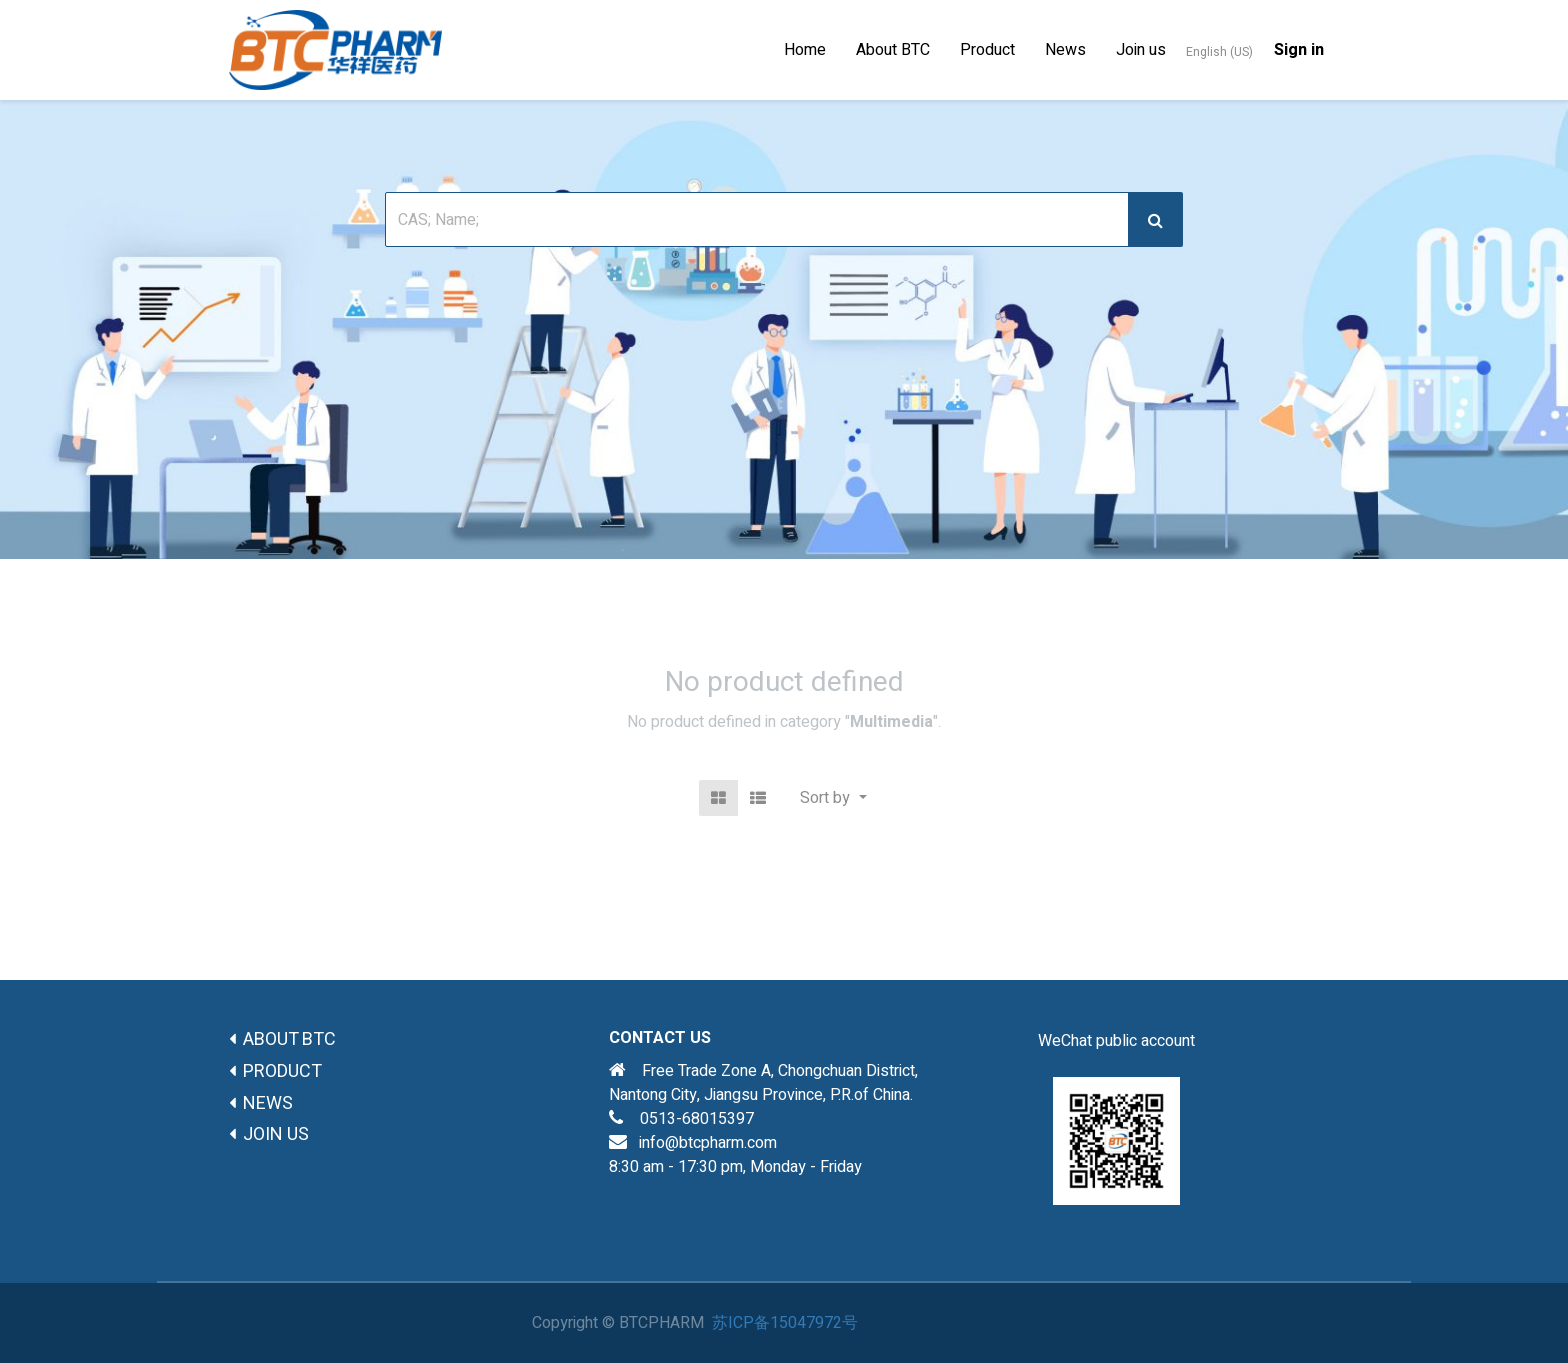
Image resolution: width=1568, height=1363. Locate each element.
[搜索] (1155, 219)
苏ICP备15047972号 (785, 1323)
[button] (833, 798)
